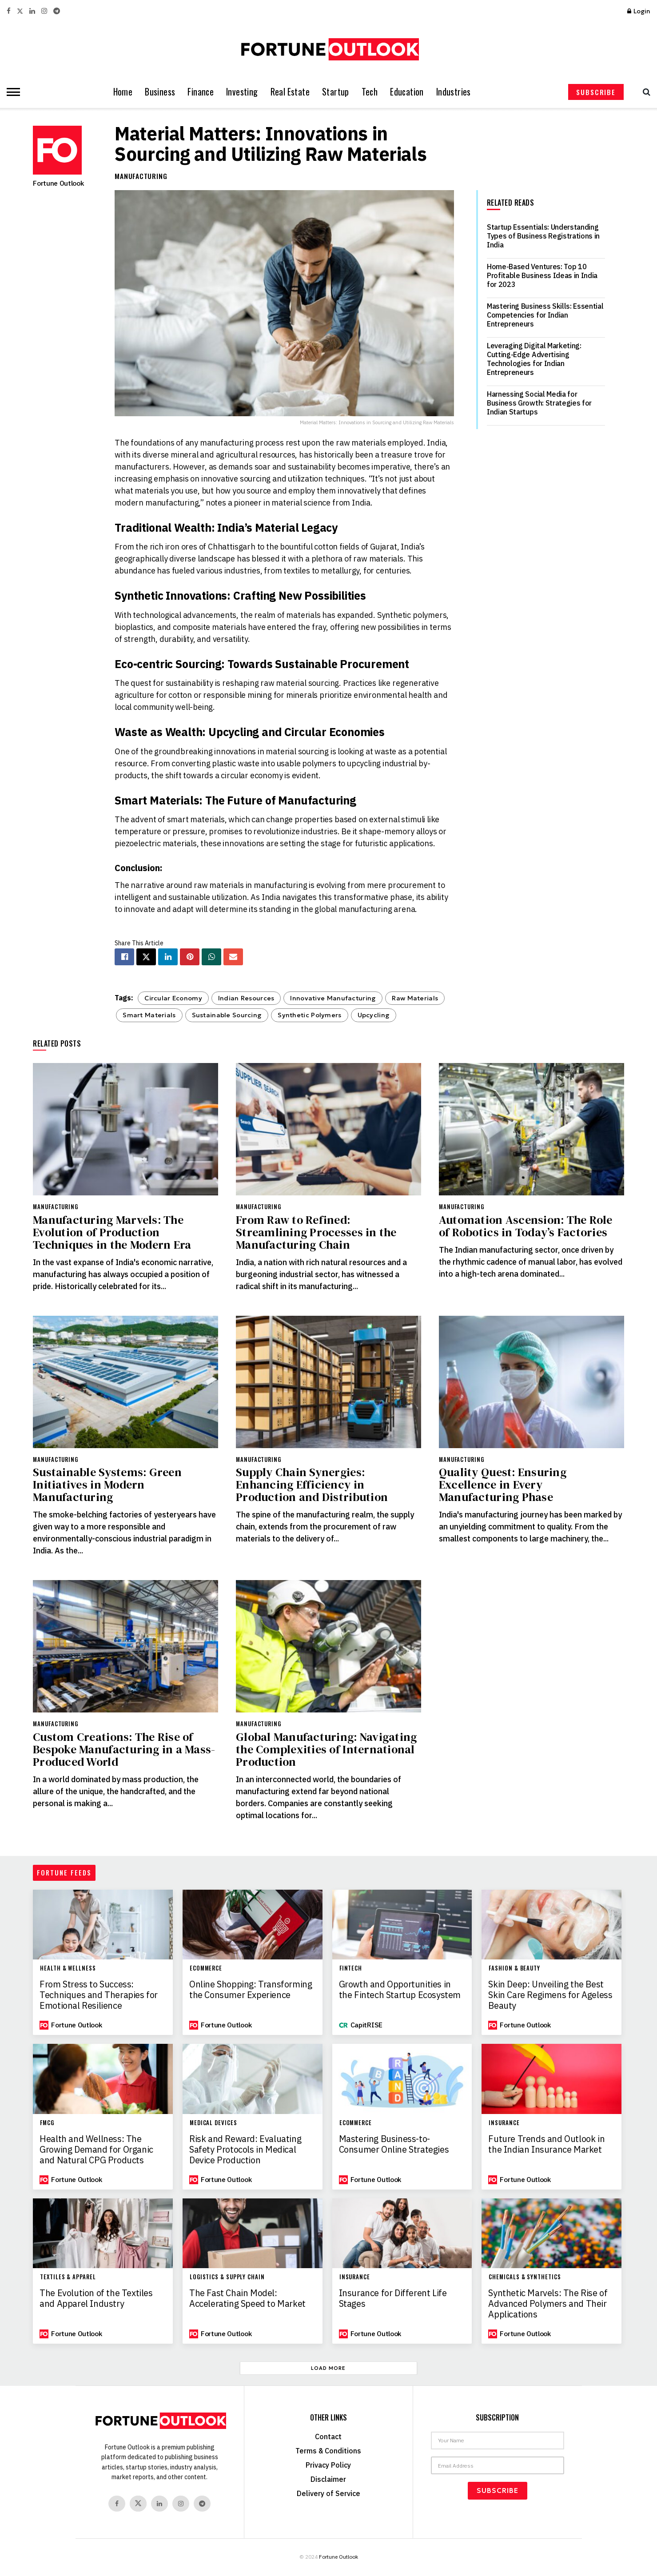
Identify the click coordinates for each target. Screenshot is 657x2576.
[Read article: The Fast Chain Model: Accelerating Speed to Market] (253, 2233)
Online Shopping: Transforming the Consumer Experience (250, 1989)
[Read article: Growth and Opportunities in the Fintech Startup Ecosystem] (402, 1924)
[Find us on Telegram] (202, 2504)
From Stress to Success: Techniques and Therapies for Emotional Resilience (99, 1995)
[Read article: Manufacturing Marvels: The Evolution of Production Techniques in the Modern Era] (125, 1129)
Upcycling (374, 1015)
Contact (328, 2436)
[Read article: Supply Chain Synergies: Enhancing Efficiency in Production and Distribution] (328, 1382)
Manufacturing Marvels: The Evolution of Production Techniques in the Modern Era (112, 1232)
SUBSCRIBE (596, 92)
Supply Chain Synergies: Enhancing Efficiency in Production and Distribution (312, 1484)
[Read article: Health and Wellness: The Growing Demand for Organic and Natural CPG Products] (103, 2079)
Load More (328, 2368)
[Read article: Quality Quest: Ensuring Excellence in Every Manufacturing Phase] (531, 1382)
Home (123, 91)
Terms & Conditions (328, 2450)
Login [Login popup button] (638, 11)
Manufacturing (141, 176)
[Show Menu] (11, 92)
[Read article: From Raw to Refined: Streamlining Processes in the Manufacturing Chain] (328, 1129)
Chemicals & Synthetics (525, 2277)
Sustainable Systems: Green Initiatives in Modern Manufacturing (107, 1484)
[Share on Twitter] (146, 956)
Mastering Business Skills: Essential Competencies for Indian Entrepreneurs (545, 315)
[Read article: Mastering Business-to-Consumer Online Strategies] (402, 2079)
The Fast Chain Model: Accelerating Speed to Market (247, 2298)
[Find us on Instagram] (180, 2504)
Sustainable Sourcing (227, 1015)
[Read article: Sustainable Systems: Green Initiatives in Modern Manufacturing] (125, 1382)
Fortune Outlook (58, 183)
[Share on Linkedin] (168, 956)
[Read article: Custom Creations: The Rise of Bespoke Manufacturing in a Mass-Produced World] (125, 1646)
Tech (370, 91)
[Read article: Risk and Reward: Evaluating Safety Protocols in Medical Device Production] (253, 2079)
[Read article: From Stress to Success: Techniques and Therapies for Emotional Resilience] (103, 1924)
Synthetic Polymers (309, 1015)
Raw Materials (415, 998)
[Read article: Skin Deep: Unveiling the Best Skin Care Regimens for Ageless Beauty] (551, 1924)
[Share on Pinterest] (189, 956)
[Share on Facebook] (124, 956)
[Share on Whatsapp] (211, 956)
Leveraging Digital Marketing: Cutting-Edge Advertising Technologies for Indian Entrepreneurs (534, 359)
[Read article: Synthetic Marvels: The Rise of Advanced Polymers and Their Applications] (551, 2233)
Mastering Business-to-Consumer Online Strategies (394, 2144)
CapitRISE (366, 2024)
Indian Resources (246, 998)
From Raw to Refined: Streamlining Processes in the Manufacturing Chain (316, 1232)
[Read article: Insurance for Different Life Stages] (402, 2233)
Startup (335, 91)
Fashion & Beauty (514, 1968)
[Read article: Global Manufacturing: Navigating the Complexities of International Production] (328, 1646)
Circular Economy (173, 998)
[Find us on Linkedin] (159, 2504)
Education (407, 91)
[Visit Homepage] (328, 49)
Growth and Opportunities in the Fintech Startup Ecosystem (400, 1989)
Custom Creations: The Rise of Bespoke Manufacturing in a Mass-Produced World (124, 1749)
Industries (453, 91)
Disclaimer (328, 2479)
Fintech (350, 1968)
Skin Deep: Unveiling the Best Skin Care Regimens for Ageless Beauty (550, 1995)
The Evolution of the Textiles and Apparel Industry (96, 2298)
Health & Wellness (68, 1968)
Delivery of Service (328, 2493)
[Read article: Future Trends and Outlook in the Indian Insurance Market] (551, 2079)
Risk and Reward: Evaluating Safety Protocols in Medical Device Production (245, 2150)
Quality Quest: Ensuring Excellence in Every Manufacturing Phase (502, 1484)
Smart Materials (149, 1015)
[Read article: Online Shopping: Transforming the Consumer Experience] (253, 1924)
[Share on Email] (233, 956)
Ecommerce (206, 1968)
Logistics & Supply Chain (227, 2277)
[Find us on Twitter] (138, 2504)
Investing (242, 91)
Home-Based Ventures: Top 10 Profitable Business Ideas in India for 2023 (542, 275)
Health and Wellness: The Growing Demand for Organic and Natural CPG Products (96, 2150)
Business (160, 91)
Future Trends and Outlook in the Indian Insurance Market (546, 2144)
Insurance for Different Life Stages (393, 2298)
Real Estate (290, 91)
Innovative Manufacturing (333, 998)
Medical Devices (213, 2122)
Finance (200, 91)
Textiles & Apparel (68, 2277)
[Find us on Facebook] (116, 2504)
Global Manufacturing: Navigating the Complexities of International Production (326, 1749)
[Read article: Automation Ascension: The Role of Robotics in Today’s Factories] (531, 1129)
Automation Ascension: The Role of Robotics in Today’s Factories (526, 1226)
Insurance (504, 2122)
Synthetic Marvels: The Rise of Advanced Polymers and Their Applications (547, 2304)
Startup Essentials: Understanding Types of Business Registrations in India (543, 236)
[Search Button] (644, 92)
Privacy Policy (328, 2465)
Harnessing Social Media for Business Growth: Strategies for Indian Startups (539, 403)
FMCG (47, 2122)
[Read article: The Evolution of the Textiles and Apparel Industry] (103, 2233)
